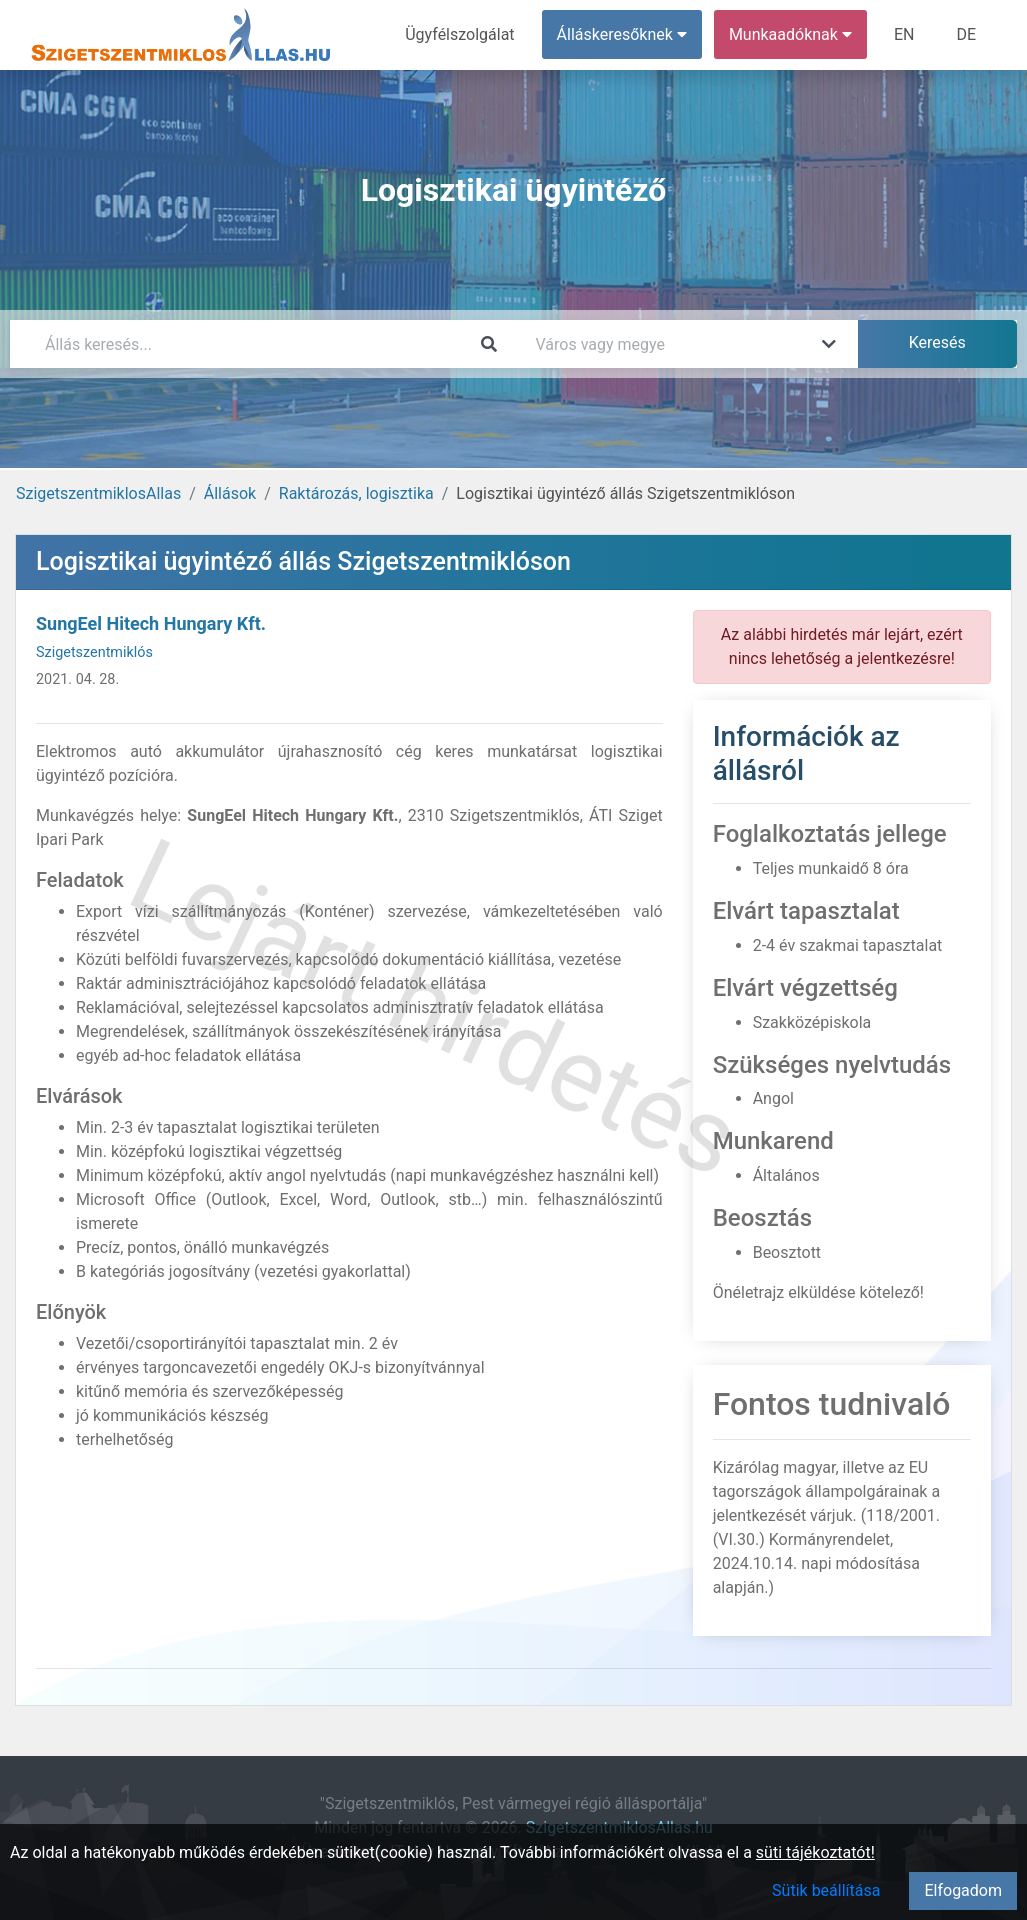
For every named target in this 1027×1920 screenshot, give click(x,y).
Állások (230, 493)
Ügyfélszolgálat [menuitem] (459, 34)
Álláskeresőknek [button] (622, 34)
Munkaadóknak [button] (790, 34)
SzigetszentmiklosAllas (98, 493)
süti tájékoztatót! (815, 1852)
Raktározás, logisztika (356, 493)
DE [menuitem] (966, 34)
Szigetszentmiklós (94, 652)
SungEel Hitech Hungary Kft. (151, 623)
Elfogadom (963, 1890)
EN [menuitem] (904, 34)
